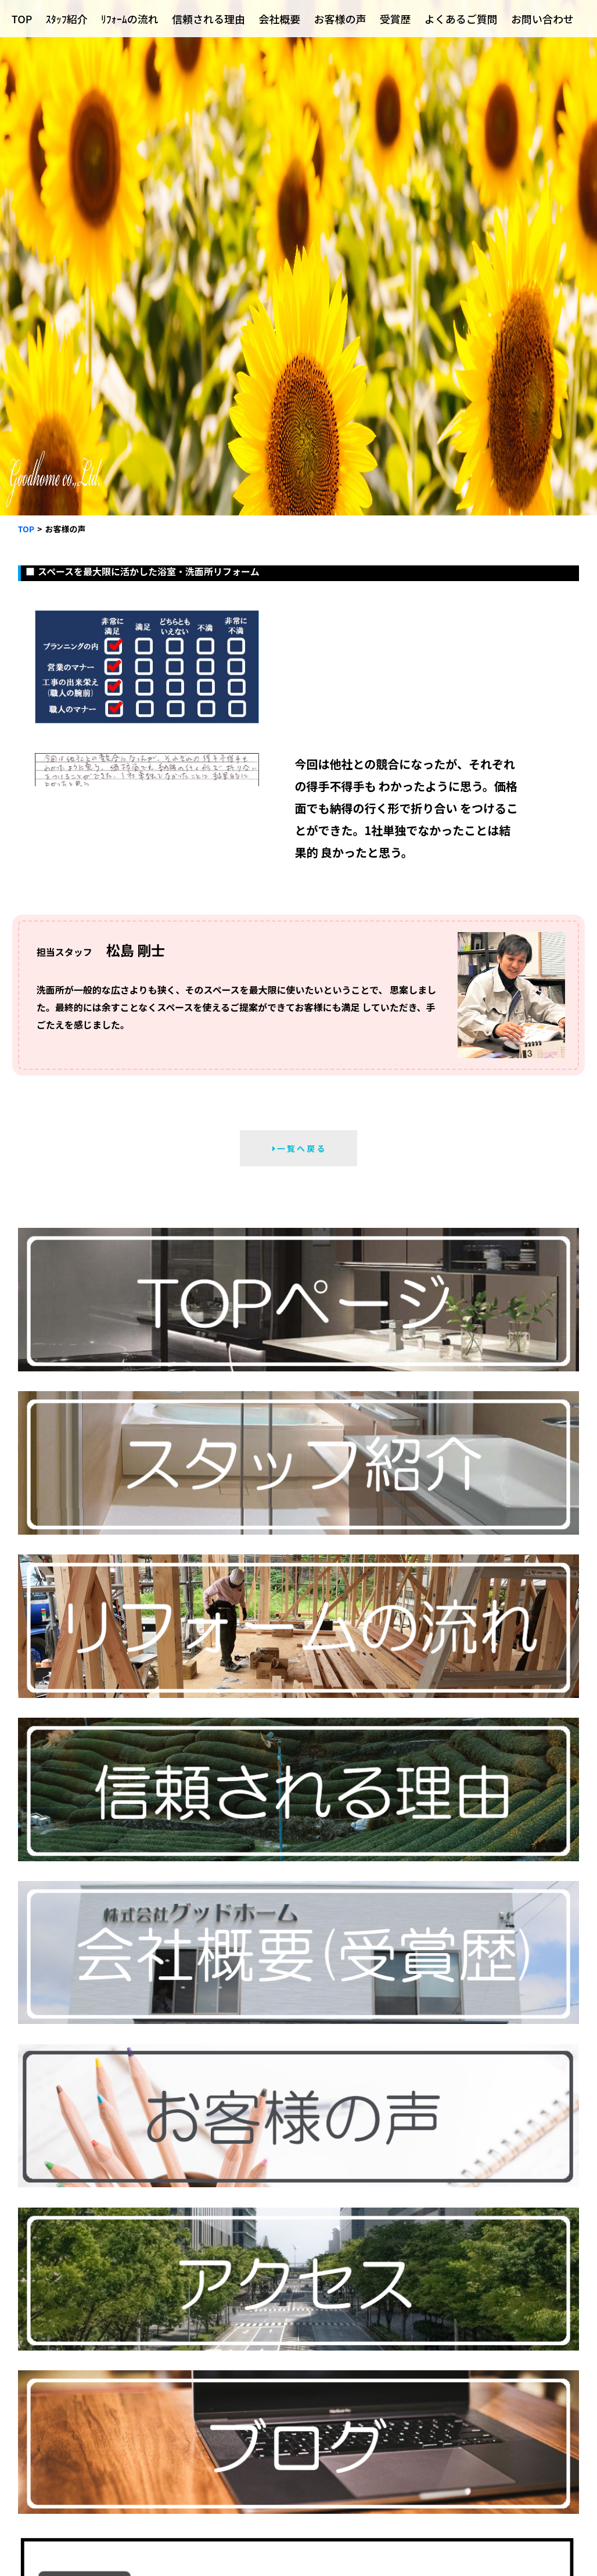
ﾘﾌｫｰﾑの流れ (130, 18)
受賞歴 (395, 18)
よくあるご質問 (461, 18)
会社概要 (279, 18)
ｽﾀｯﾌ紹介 (67, 18)
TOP (22, 18)
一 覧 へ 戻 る (298, 1148)
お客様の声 (340, 18)
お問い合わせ (542, 18)
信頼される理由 (208, 18)
